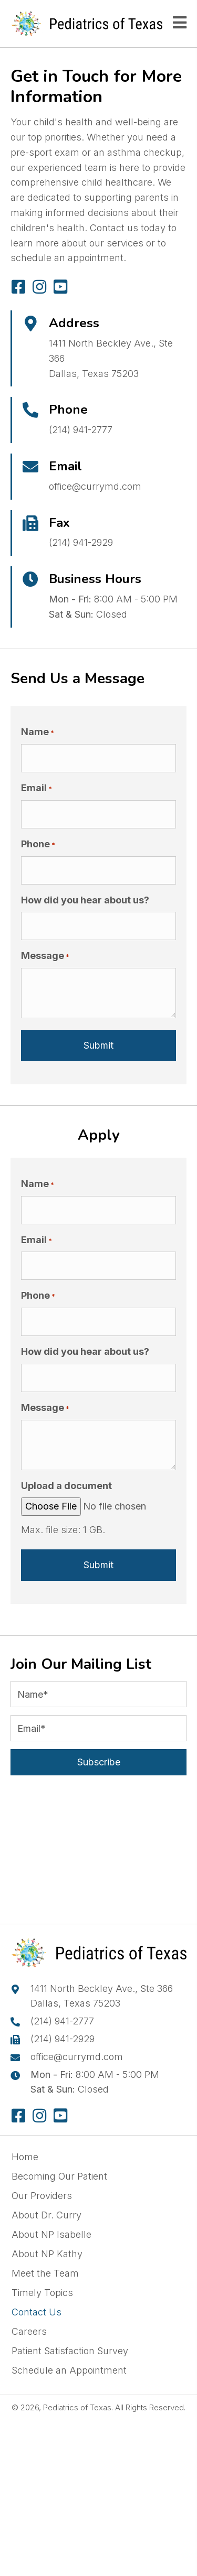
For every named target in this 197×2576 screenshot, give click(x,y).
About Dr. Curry (46, 2215)
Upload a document (66, 1485)
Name (37, 732)
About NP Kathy (47, 2253)
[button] (18, 287)
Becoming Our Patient (59, 2176)
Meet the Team (45, 2273)
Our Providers (42, 2195)
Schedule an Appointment (69, 2370)
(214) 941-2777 (80, 429)
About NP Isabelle (51, 2234)
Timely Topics (42, 2292)
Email (36, 788)
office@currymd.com (95, 486)
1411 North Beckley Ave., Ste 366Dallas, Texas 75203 (101, 1996)
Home (25, 2156)
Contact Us (36, 2312)
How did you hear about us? (85, 900)
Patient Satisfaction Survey (70, 2350)
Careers (29, 2331)
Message (45, 956)
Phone (38, 844)
